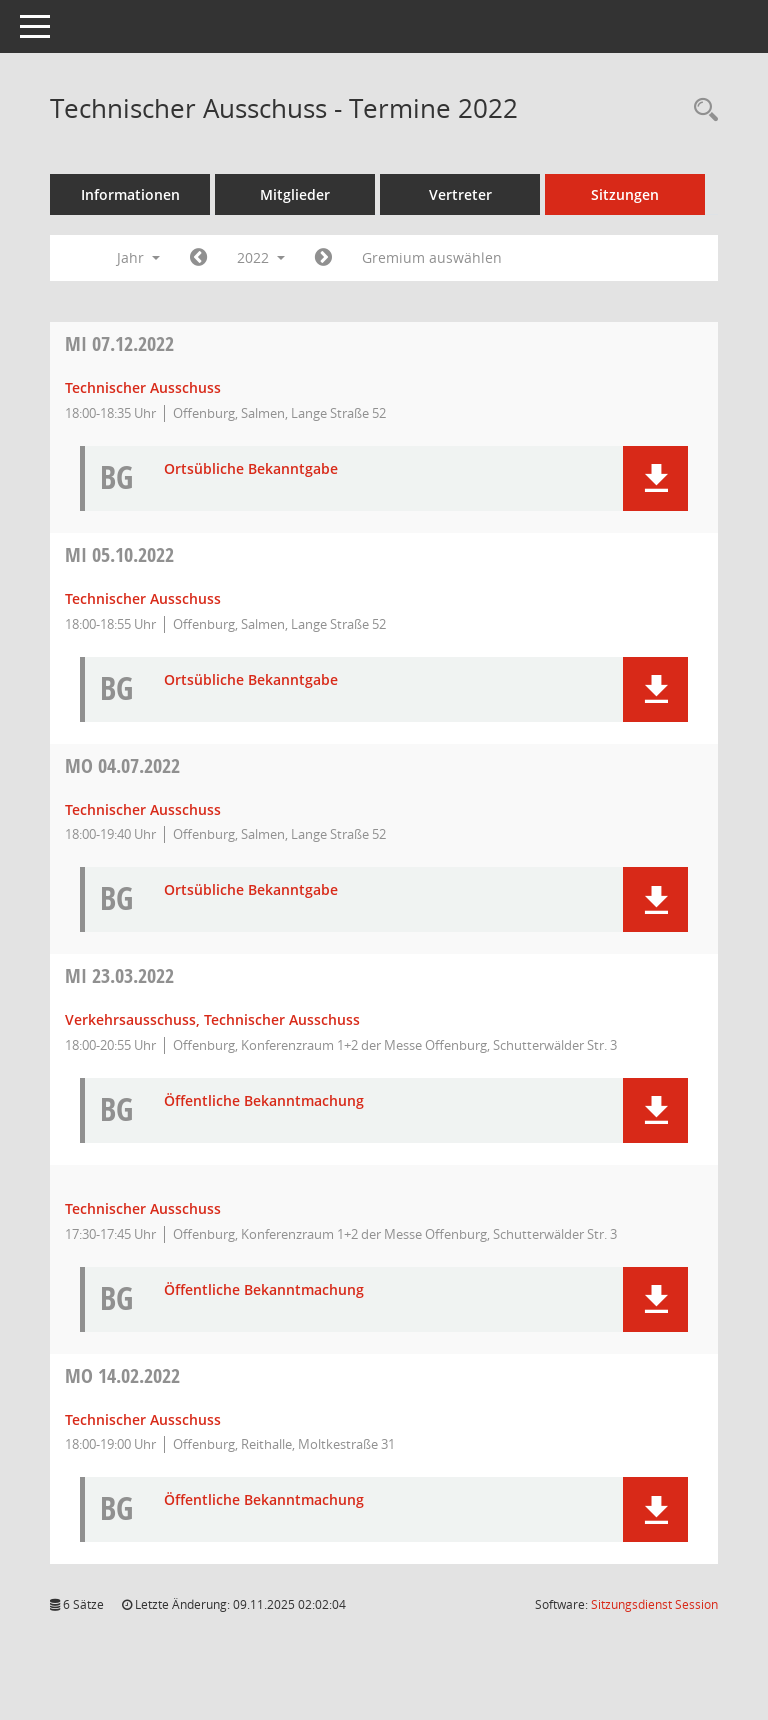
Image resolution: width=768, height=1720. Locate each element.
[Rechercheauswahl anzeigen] (701, 110)
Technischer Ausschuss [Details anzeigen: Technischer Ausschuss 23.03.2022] (143, 1208)
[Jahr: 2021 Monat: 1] (198, 258)
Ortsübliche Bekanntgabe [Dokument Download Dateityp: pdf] (251, 469)
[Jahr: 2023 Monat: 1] (323, 258)
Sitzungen (625, 194)
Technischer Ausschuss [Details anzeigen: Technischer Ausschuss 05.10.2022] (143, 598)
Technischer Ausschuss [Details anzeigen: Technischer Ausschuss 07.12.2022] (143, 387)
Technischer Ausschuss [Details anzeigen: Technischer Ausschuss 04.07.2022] (143, 809)
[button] (655, 478)
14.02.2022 (122, 1375)
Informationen (130, 194)
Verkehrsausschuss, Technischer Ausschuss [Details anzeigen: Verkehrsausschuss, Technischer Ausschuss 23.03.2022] (212, 1019)
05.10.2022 (119, 554)
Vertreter (460, 194)
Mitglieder (295, 194)
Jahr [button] (138, 257)
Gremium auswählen (432, 257)
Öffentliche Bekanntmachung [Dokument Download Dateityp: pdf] (264, 1101)
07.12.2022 (119, 343)
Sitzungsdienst (654, 1604)
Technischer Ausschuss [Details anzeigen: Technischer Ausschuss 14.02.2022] (143, 1419)
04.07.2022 (122, 765)
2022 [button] (261, 257)
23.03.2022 (119, 975)
